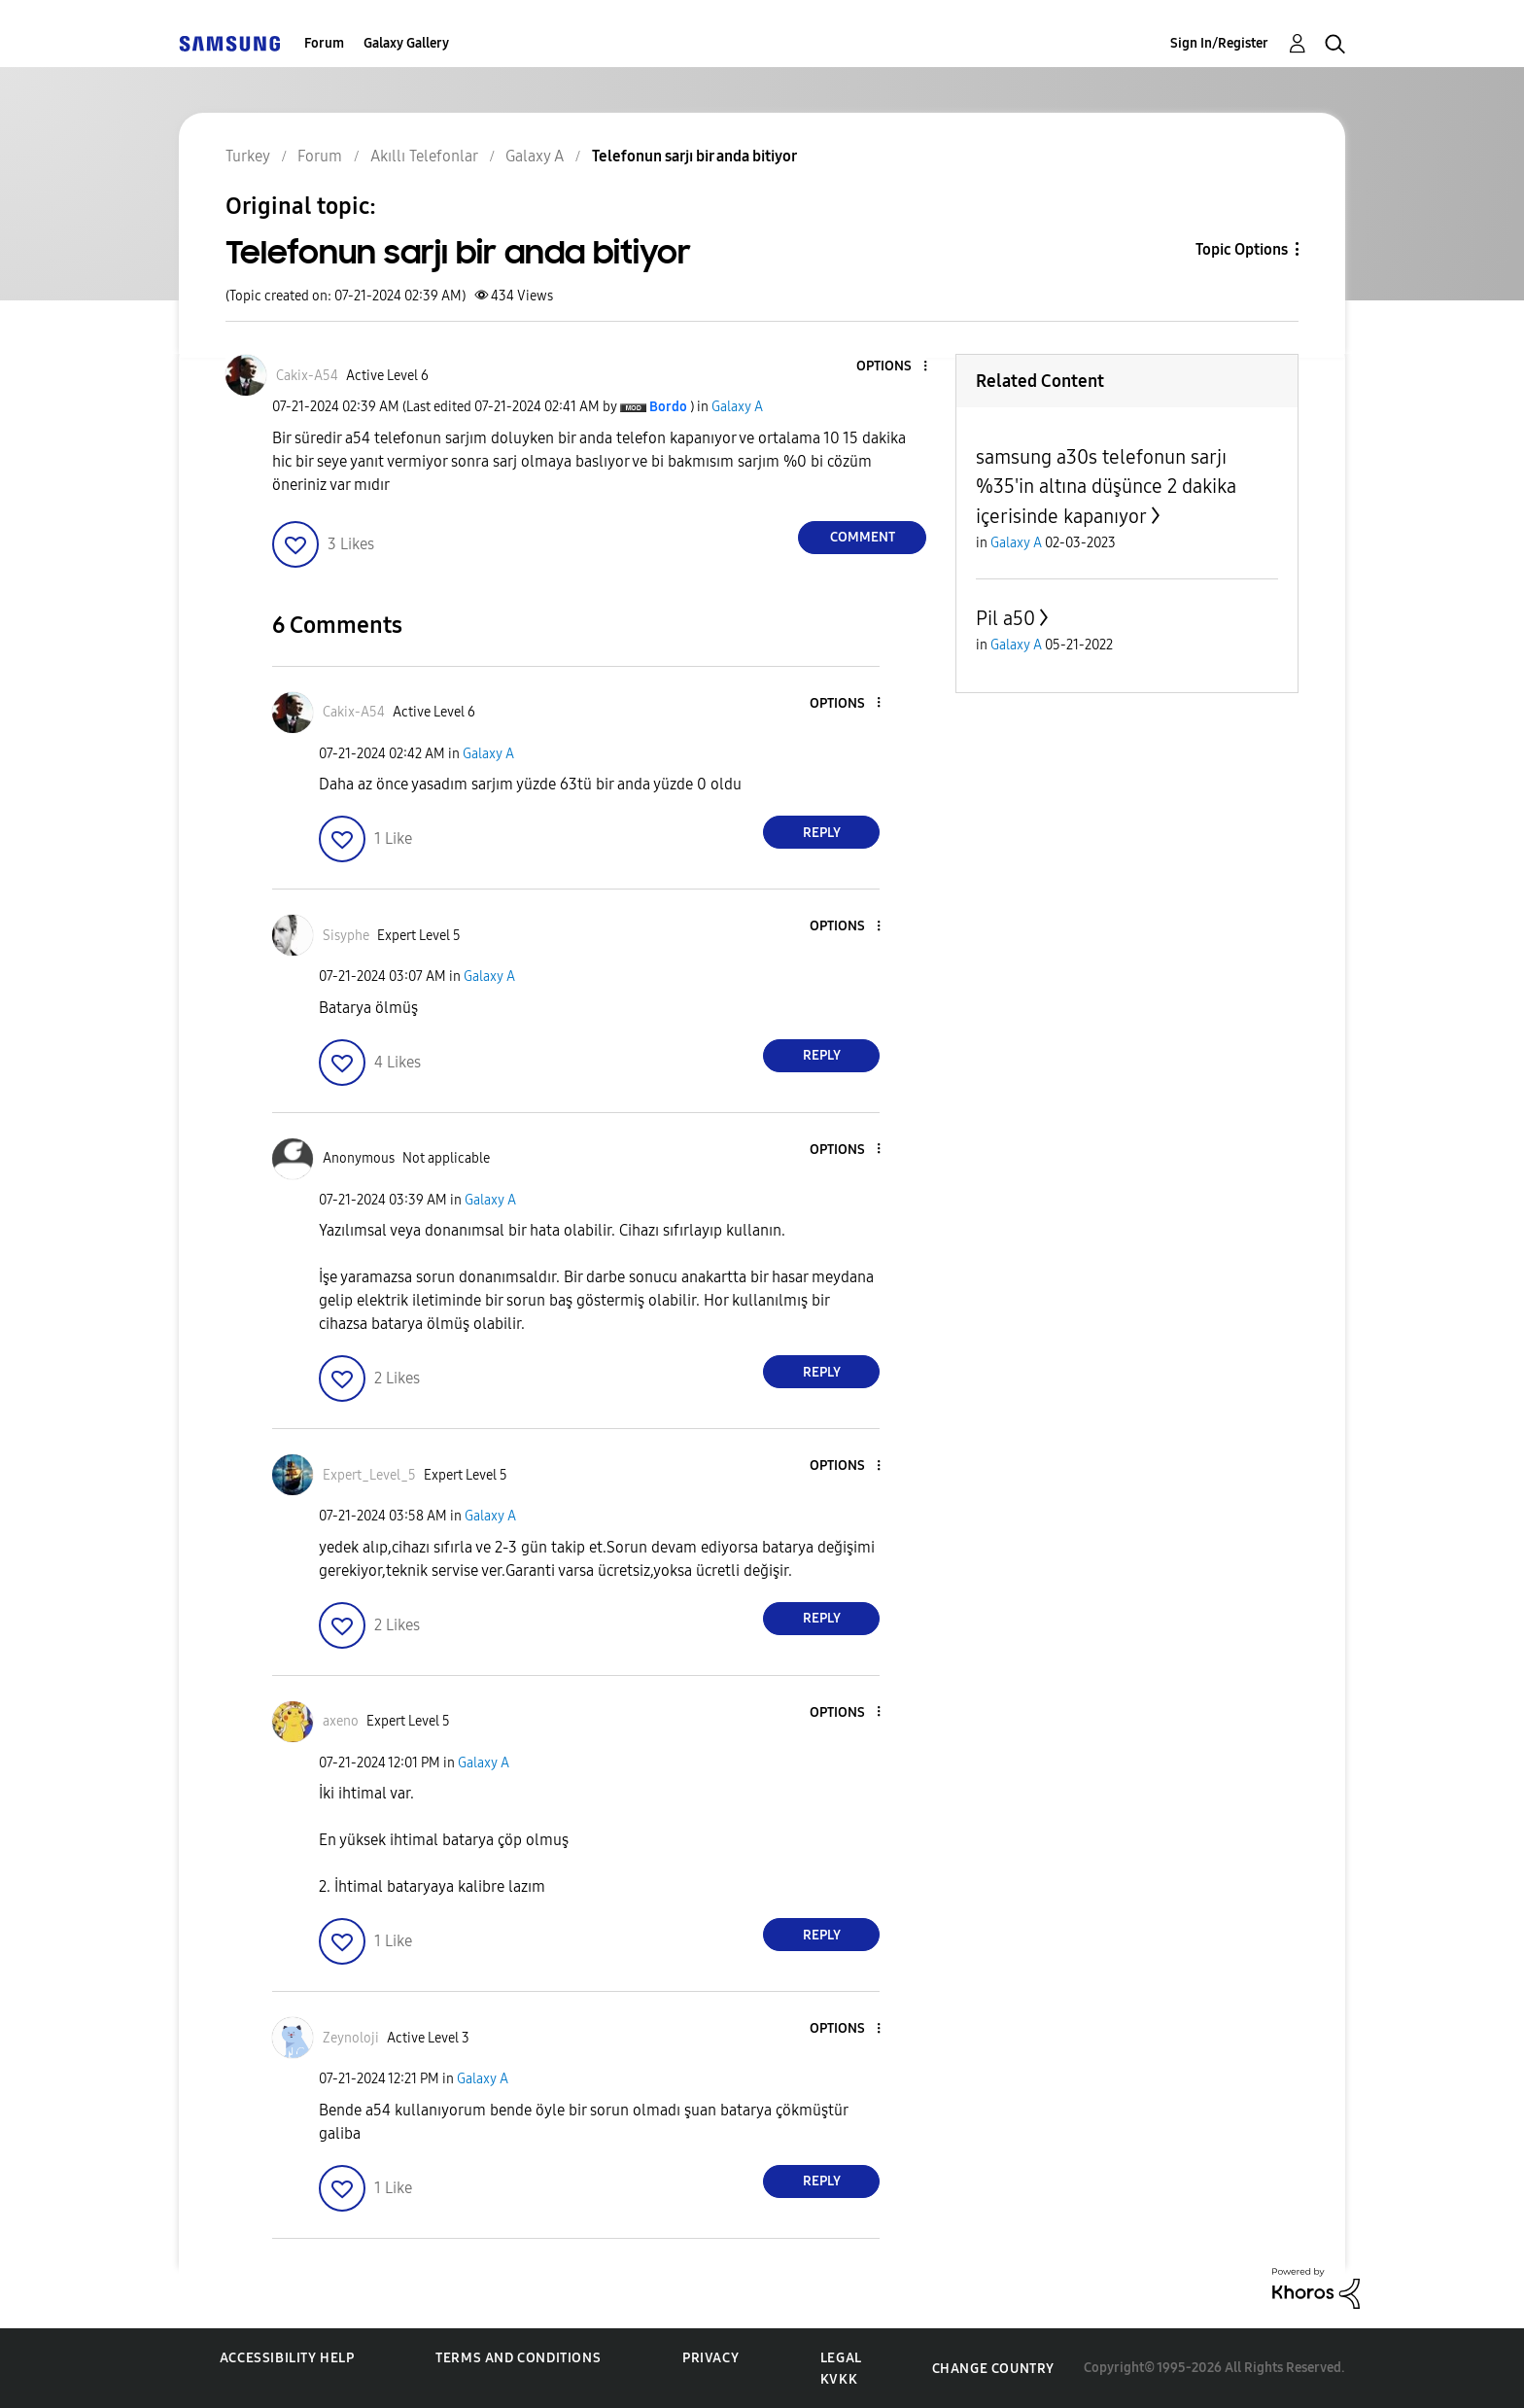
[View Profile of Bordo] (668, 407)
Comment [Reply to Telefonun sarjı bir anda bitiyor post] (862, 537)
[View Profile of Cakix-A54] (307, 375)
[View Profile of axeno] (341, 1721)
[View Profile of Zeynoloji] (351, 2038)
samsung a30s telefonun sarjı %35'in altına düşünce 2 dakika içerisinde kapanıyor (1106, 486)
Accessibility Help (287, 2358)
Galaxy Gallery (406, 43)
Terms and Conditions (518, 2358)
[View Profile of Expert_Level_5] (369, 1475)
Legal (841, 2358)
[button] (893, 367)
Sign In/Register (1219, 43)
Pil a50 (1005, 618)
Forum (324, 43)
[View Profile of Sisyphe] (346, 935)
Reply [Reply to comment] (822, 832)
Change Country (993, 2368)
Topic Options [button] (1241, 249)
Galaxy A (737, 407)
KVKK (838, 2379)
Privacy (710, 2358)
